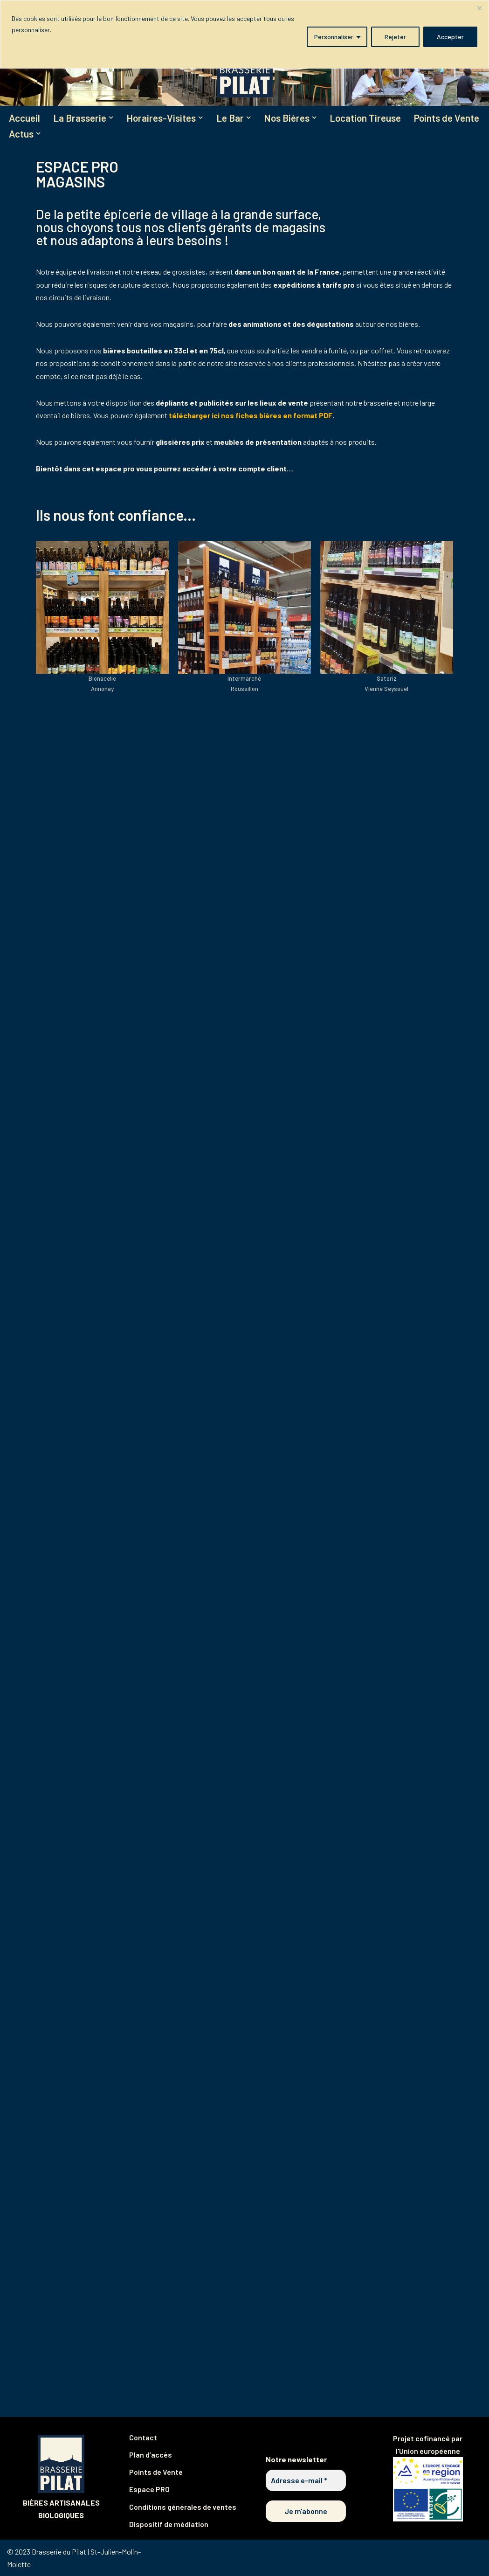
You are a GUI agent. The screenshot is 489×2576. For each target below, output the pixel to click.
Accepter (450, 37)
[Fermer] (479, 8)
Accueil (24, 118)
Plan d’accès (150, 2454)
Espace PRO (149, 2489)
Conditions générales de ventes (182, 2506)
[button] (111, 117)
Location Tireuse (365, 118)
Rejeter (395, 37)
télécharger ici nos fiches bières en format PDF (250, 415)
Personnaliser (333, 37)
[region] (244, 34)
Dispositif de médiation (168, 2524)
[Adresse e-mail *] (306, 2480)
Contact (143, 2437)
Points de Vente (447, 118)
